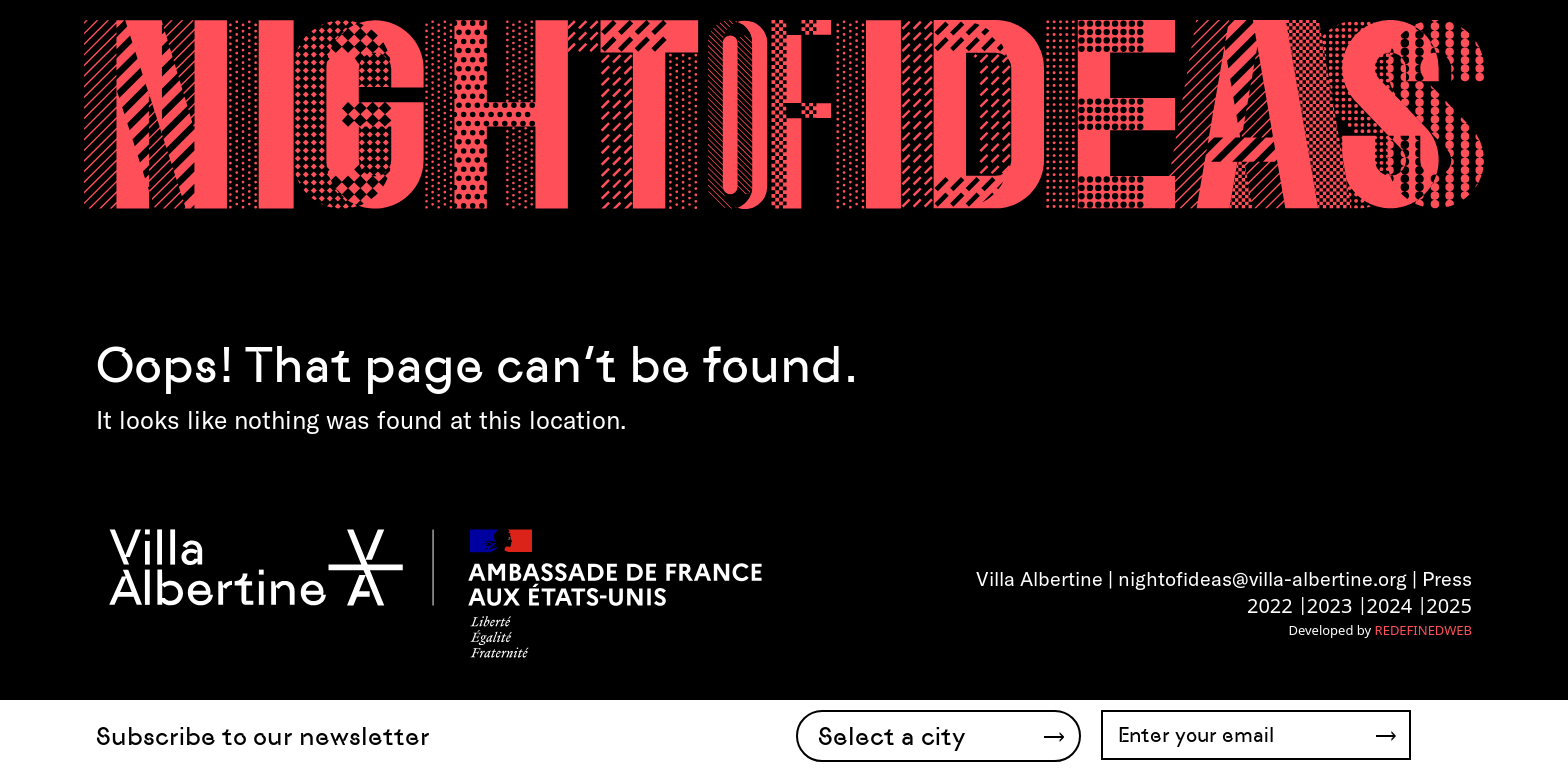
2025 (1449, 605)
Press (1447, 578)
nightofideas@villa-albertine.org (1262, 578)
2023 (1330, 605)
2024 (1389, 605)
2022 (1270, 605)
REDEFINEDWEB (1423, 630)
